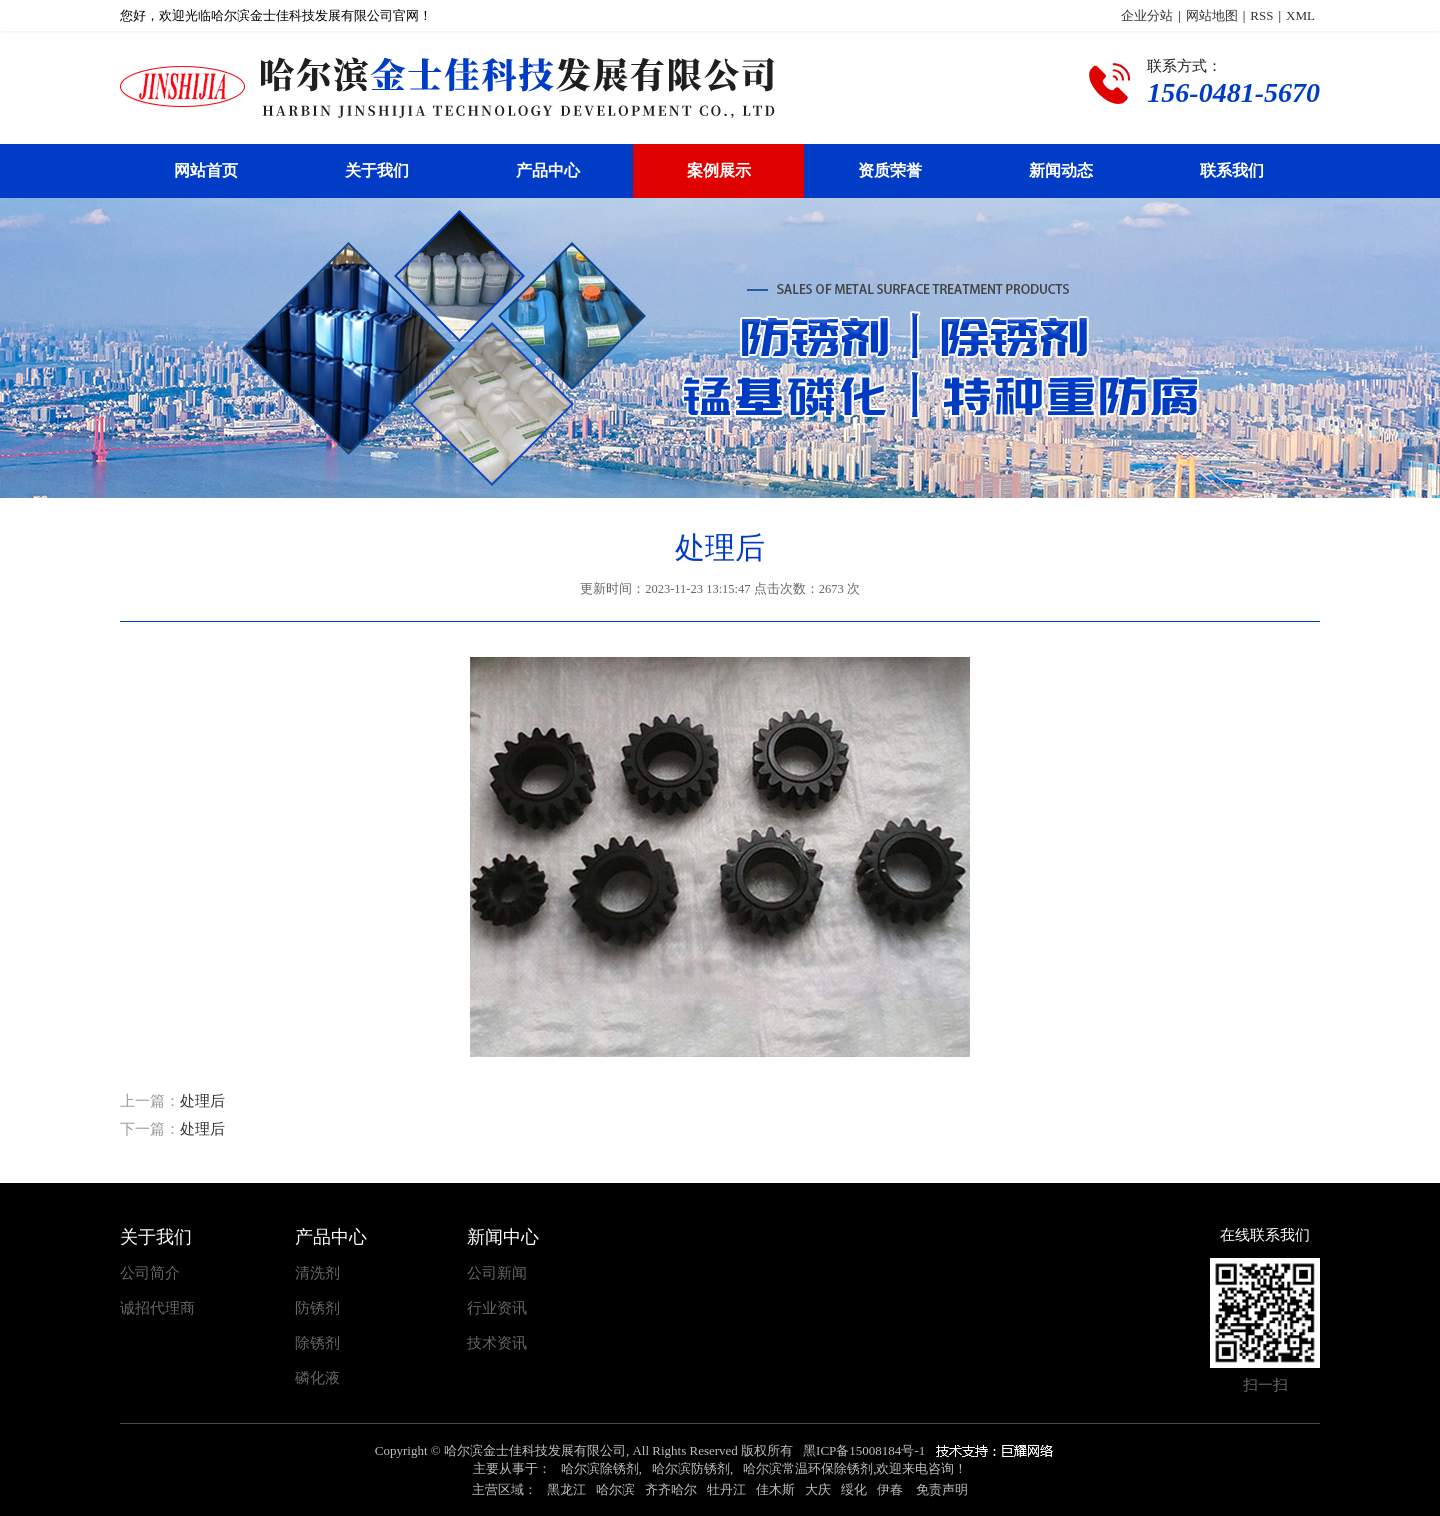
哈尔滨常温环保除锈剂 (808, 1468)
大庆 (818, 1489)
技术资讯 (497, 1343)
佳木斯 (775, 1489)
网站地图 (1212, 15)
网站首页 (206, 170)
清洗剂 (317, 1273)
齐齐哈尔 (671, 1489)
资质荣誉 (890, 170)
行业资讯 (497, 1308)
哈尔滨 (615, 1489)
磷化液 (317, 1378)
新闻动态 (1061, 170)
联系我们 (1232, 170)
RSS (1261, 15)
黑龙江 (566, 1489)
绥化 (854, 1489)
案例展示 (719, 170)
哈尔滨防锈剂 (691, 1468)
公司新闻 (497, 1273)
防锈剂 (317, 1308)
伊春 (890, 1489)
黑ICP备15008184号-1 (864, 1450)
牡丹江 (726, 1489)
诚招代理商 (157, 1308)
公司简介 (150, 1273)
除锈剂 (317, 1343)
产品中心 (548, 170)
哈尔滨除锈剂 (600, 1468)
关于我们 (377, 170)
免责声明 (942, 1489)
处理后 (202, 1101)
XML (1300, 15)
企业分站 (1147, 15)
